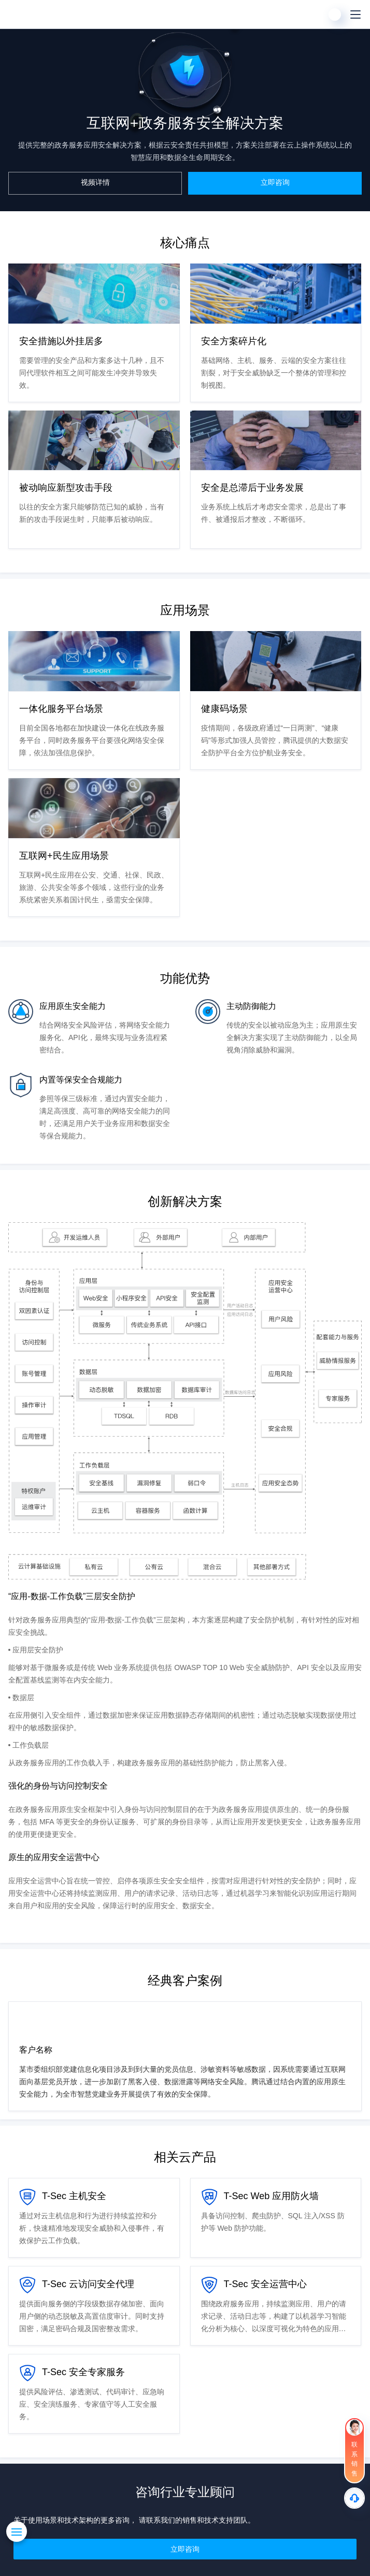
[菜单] (355, 14)
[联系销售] (354, 2450)
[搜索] (314, 14)
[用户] (335, 14)
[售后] (354, 2498)
